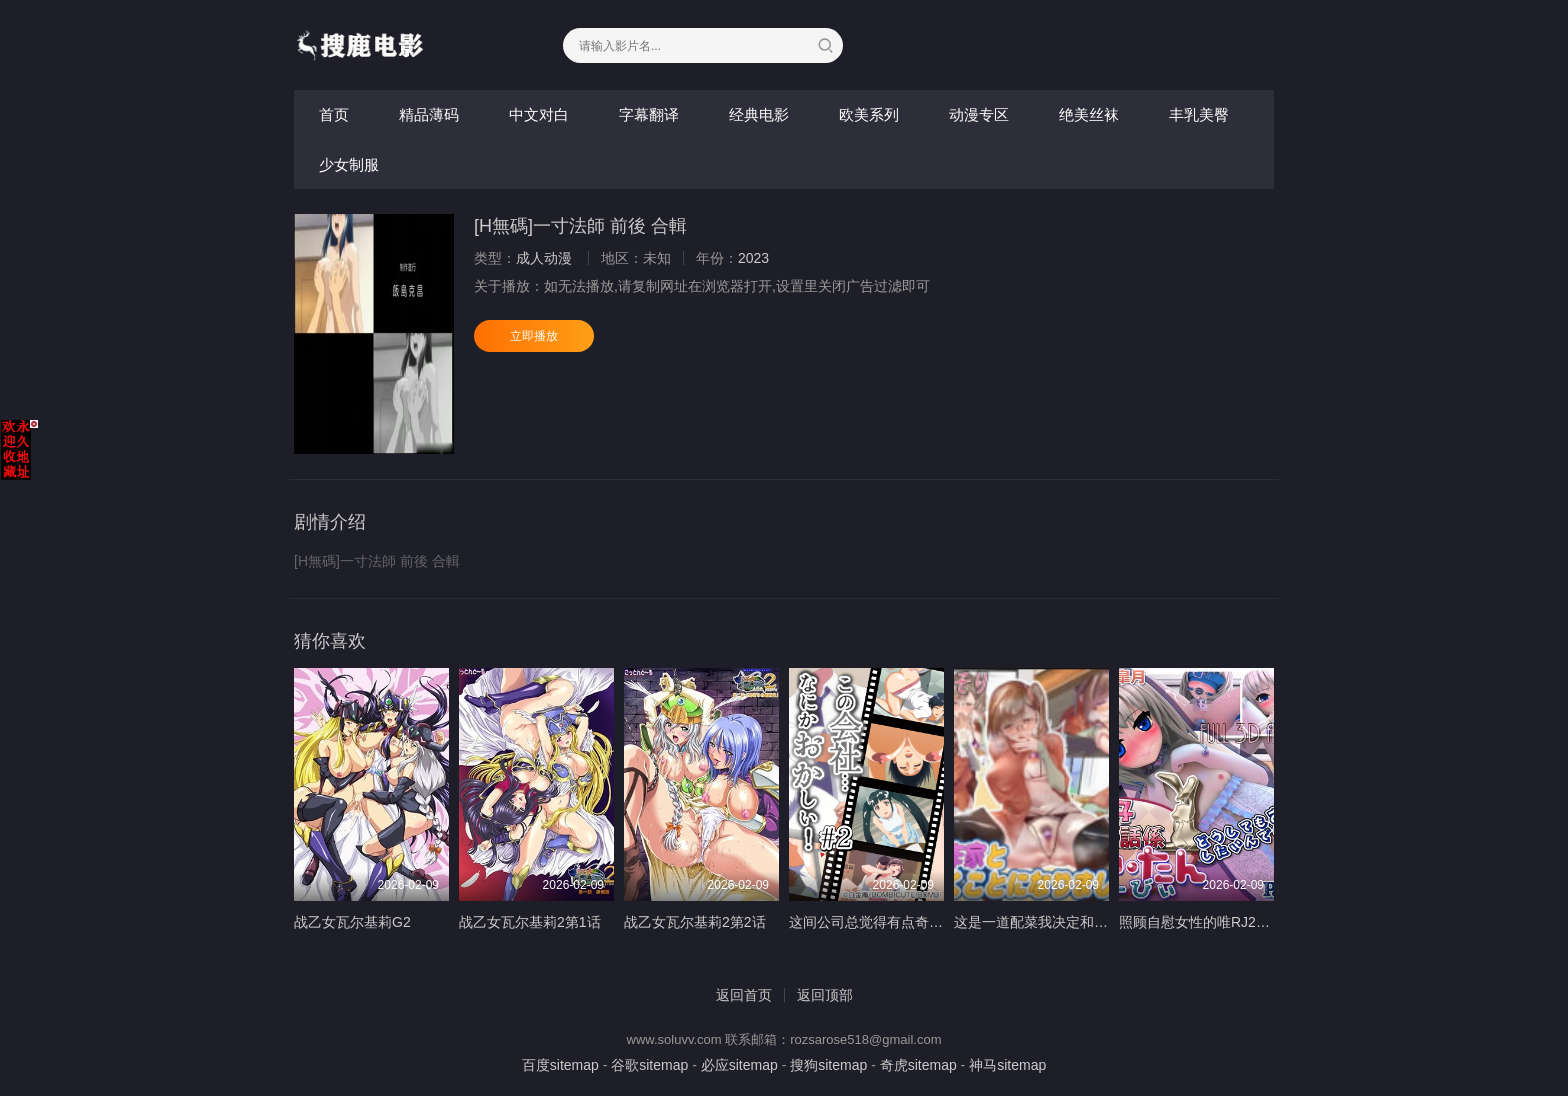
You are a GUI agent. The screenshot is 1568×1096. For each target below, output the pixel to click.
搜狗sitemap (828, 1065)
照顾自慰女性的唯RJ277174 (1207, 922)
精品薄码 (429, 114)
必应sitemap (739, 1065)
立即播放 (534, 336)
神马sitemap (1007, 1065)
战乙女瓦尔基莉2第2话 (695, 922)
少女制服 (349, 164)
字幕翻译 (649, 114)
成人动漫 (544, 258)
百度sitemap (560, 1065)
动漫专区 (979, 114)
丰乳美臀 (1199, 114)
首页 (334, 114)
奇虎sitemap (918, 1065)
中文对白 (539, 114)
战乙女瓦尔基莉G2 (352, 922)
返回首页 (744, 995)
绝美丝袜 (1089, 114)
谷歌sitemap (649, 1065)
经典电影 (759, 114)
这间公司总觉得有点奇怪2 (870, 922)
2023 (753, 258)
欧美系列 (869, 114)
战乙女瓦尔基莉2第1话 (530, 922)
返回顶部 (825, 995)
